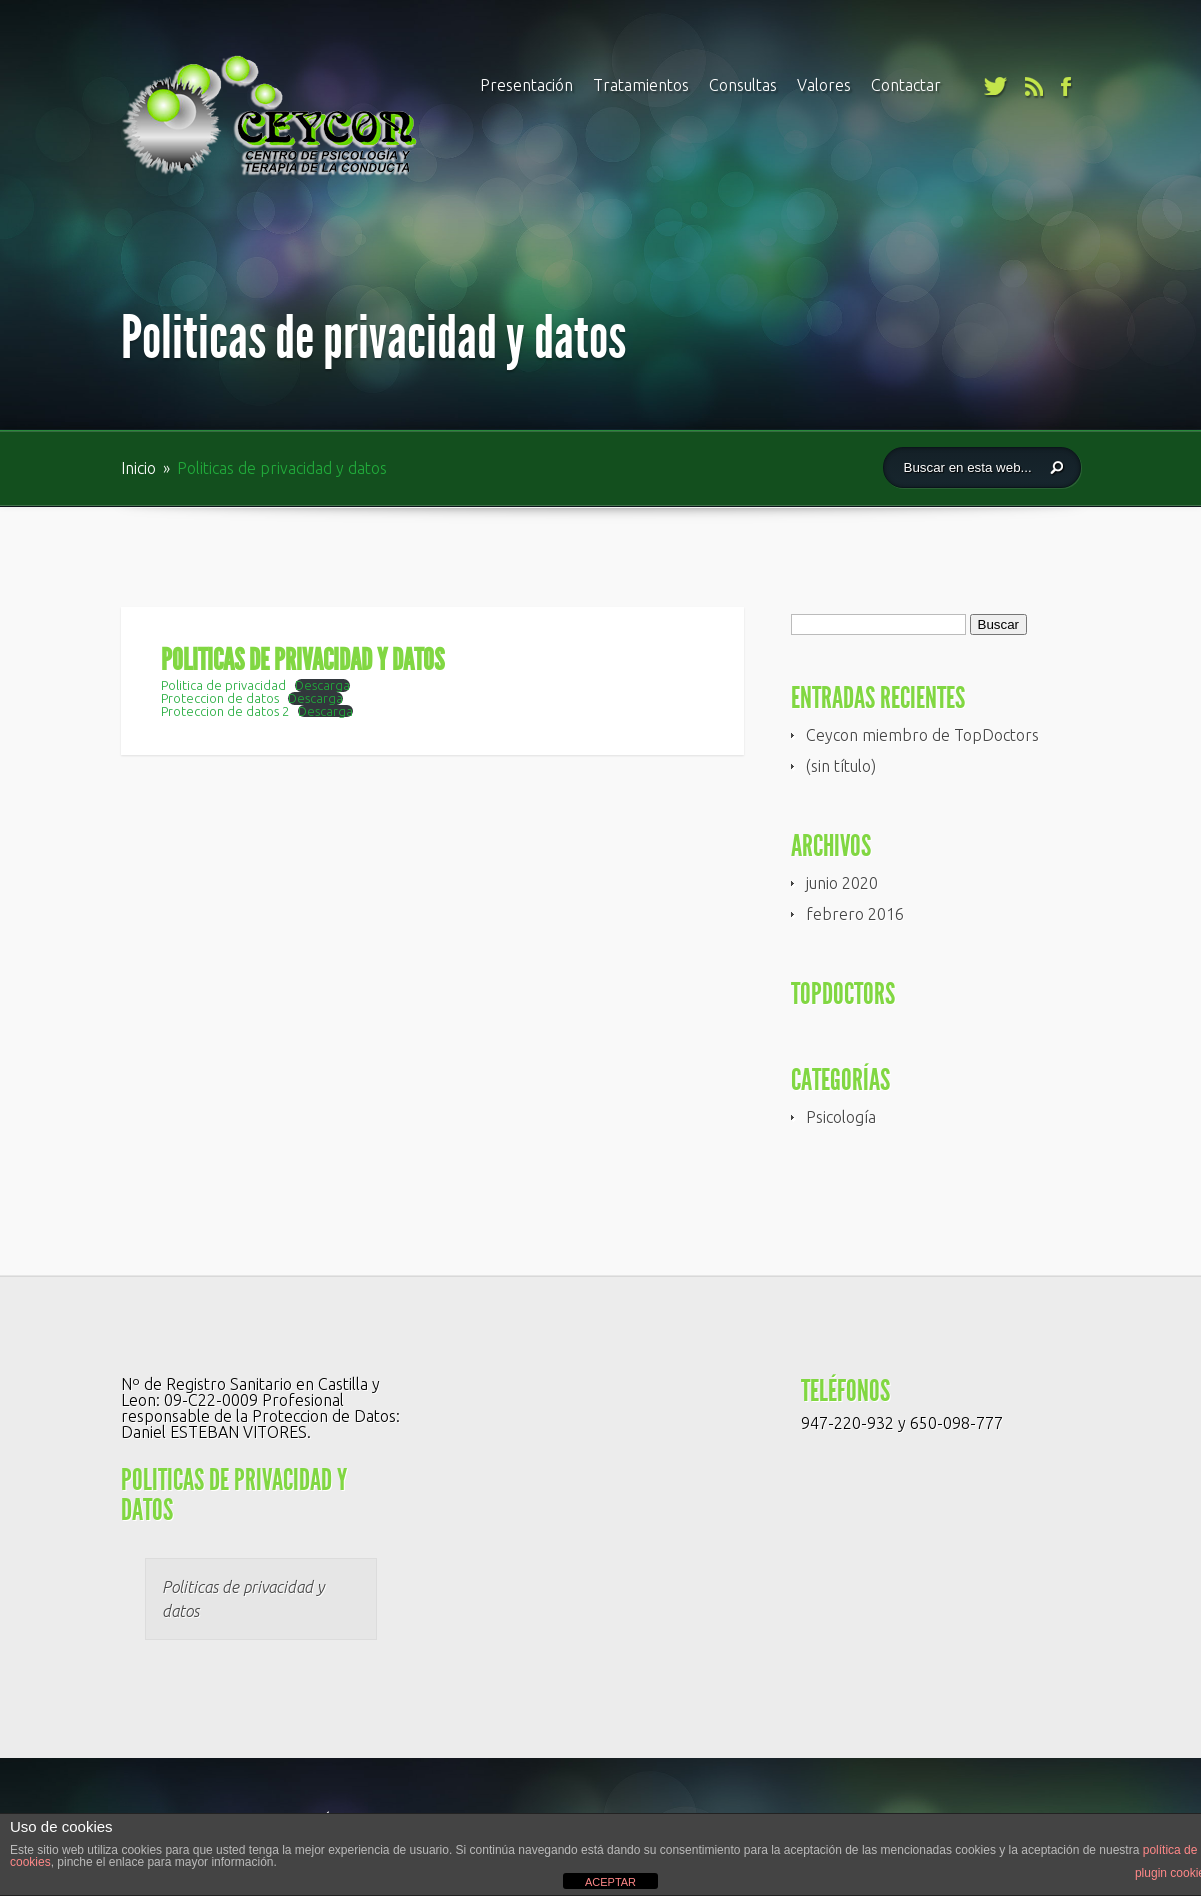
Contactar (906, 85)
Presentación (526, 85)
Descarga (322, 685)
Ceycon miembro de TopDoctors (922, 735)
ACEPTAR (610, 1882)
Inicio (140, 468)
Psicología (841, 1117)
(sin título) (841, 766)
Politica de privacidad (223, 685)
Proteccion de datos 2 (225, 711)
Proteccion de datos (220, 698)
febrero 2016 (855, 914)
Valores (824, 85)
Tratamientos (641, 85)
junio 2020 (842, 883)
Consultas (743, 85)
